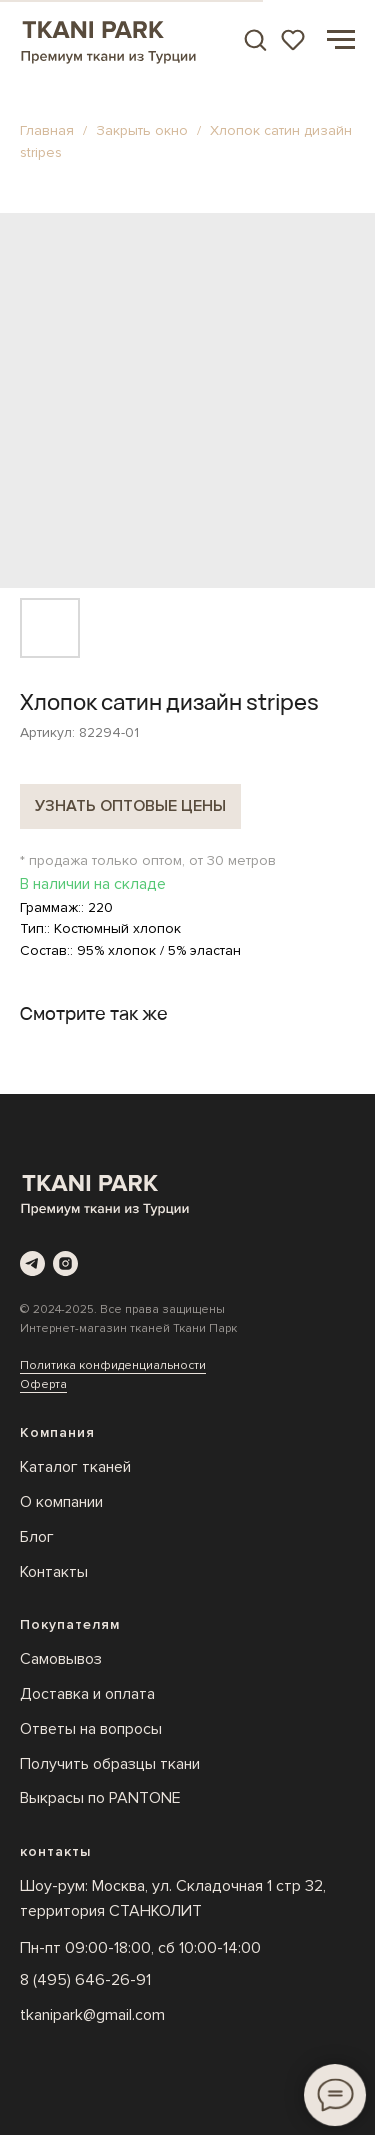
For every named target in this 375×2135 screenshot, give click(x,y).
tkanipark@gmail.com (92, 2015)
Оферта (43, 1384)
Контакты (54, 1572)
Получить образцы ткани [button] (110, 1764)
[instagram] (65, 1263)
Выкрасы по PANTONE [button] (100, 1798)
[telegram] (32, 1263)
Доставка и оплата (87, 1694)
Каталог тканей (75, 1467)
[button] (255, 39)
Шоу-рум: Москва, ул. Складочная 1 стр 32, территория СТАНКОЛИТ (173, 1898)
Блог (37, 1537)
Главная (47, 130)
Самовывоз (61, 1659)
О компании (61, 1502)
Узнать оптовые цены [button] (130, 806)
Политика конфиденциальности (113, 1365)
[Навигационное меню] (341, 40)
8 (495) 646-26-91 (85, 1980)
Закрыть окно (144, 130)
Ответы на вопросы (91, 1729)
